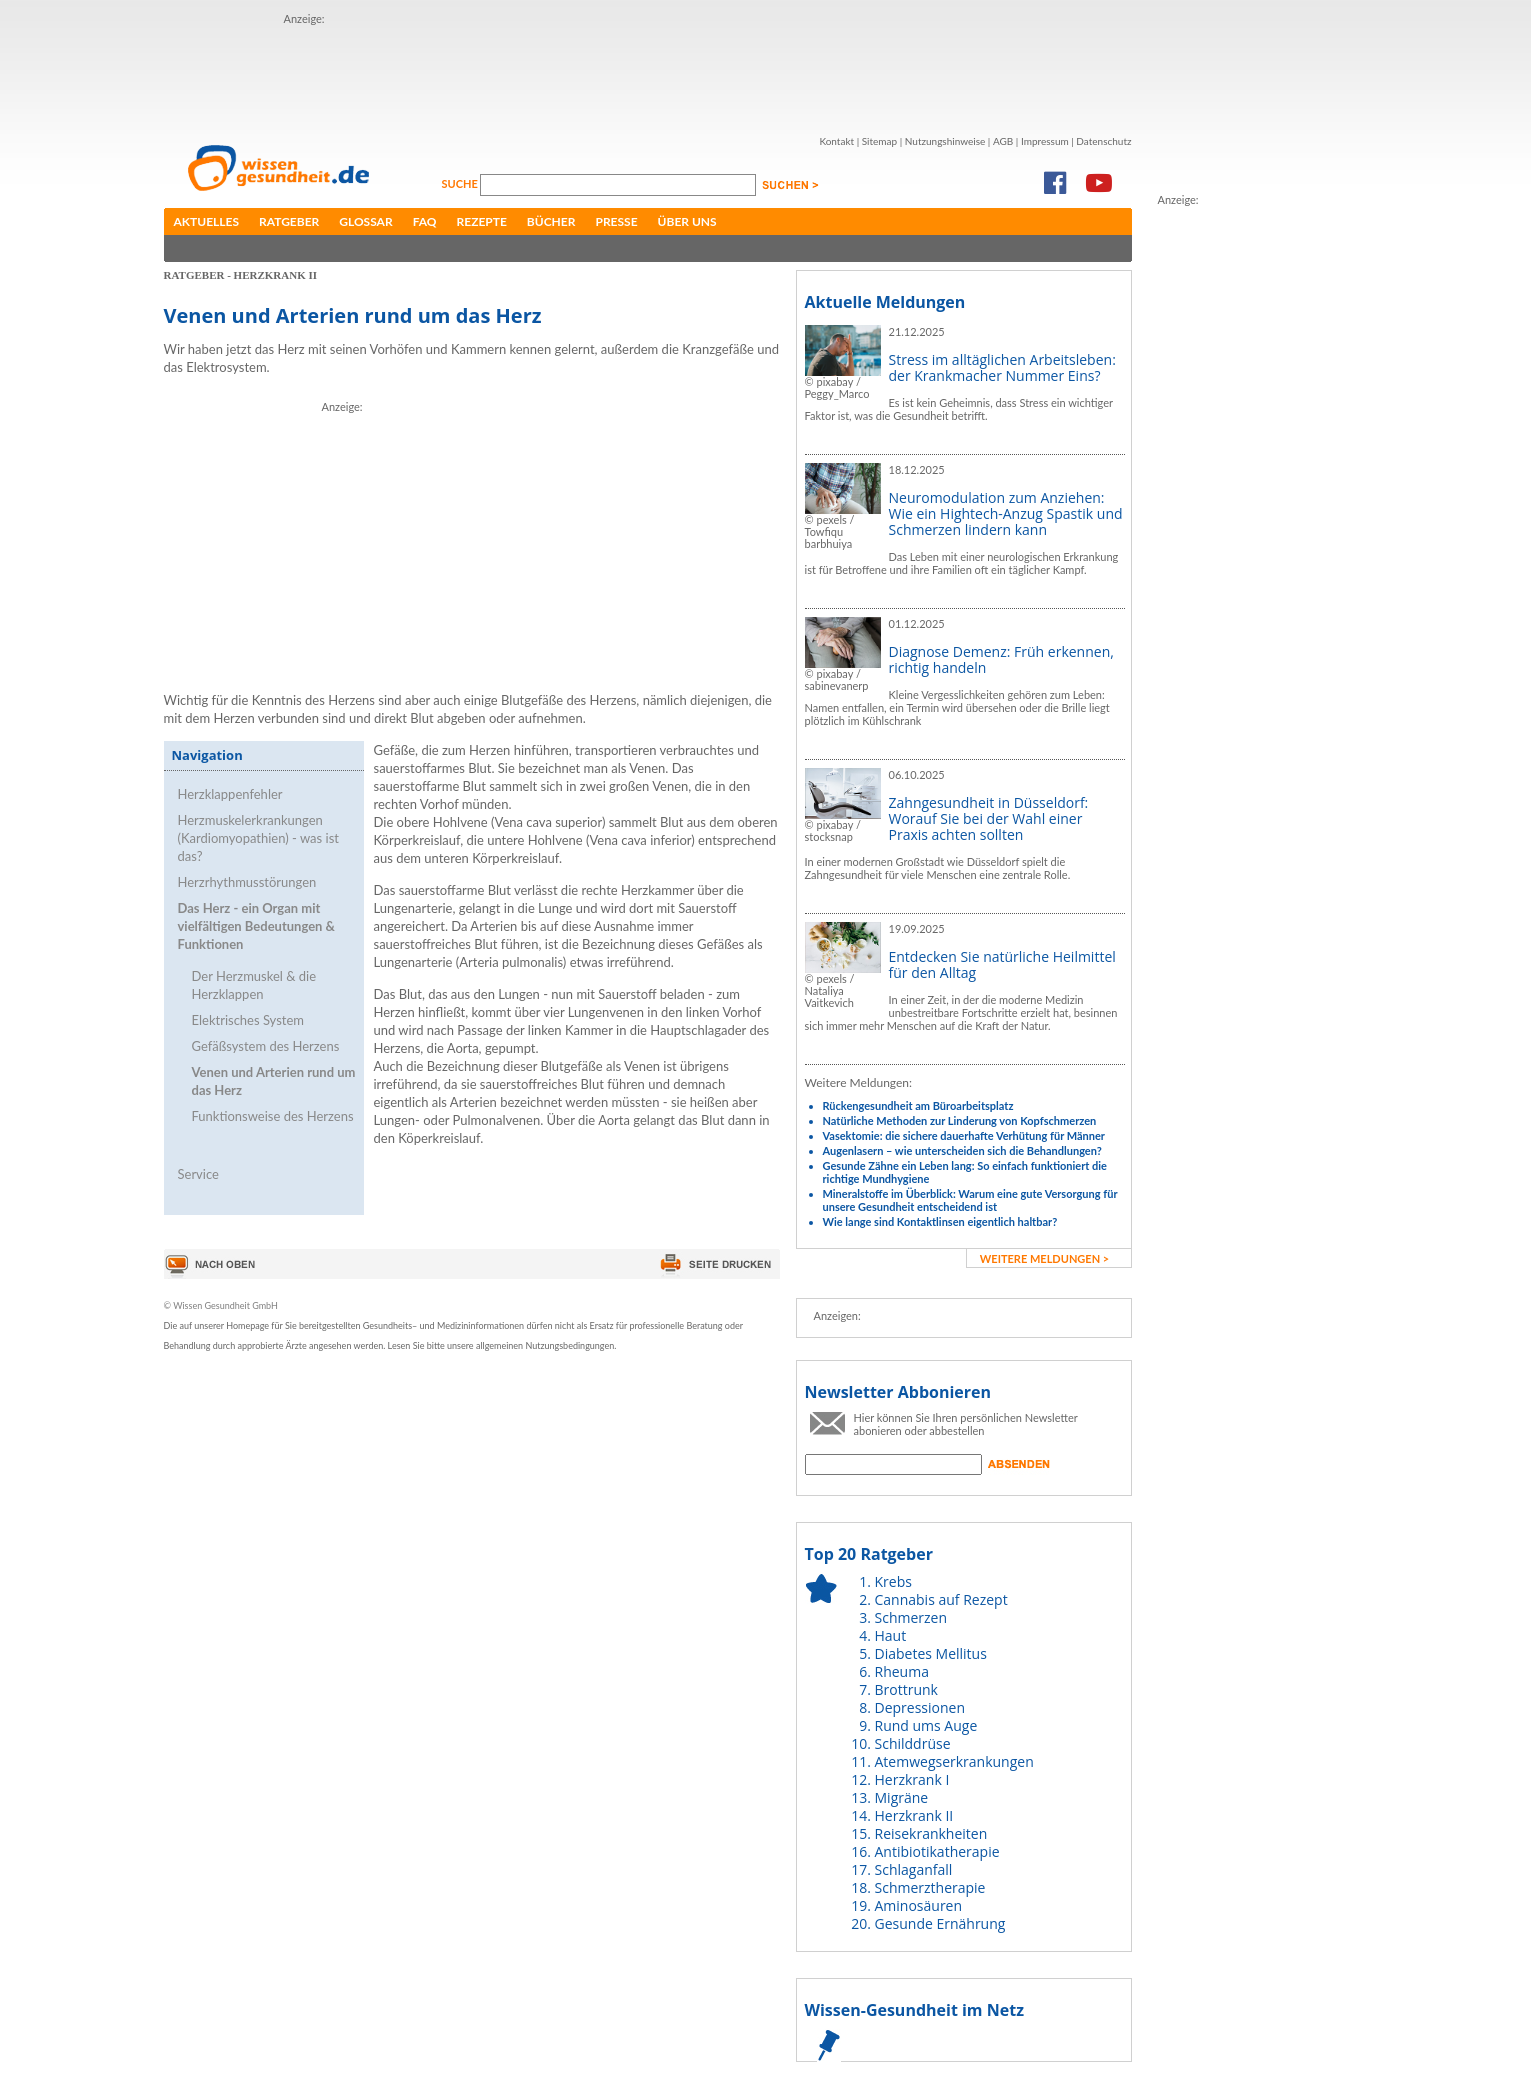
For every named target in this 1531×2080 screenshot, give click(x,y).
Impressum (1045, 141)
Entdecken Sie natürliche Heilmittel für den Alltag (1002, 964)
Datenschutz (1103, 141)
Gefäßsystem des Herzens (266, 1046)
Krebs (893, 1581)
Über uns (687, 221)
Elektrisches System (248, 1020)
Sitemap (879, 141)
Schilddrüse (913, 1743)
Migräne (902, 1797)
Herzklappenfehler (230, 794)
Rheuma (902, 1671)
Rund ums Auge (926, 1725)
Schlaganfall (914, 1869)
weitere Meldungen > (1044, 1258)
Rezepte (482, 221)
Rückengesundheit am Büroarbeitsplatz (918, 1105)
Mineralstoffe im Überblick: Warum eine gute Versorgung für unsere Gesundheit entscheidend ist (970, 1200)
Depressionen (920, 1707)
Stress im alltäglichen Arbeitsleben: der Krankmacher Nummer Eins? (1002, 367)
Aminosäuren (919, 1905)
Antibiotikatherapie (937, 1851)
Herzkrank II (914, 1815)
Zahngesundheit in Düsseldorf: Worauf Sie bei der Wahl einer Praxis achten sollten (989, 818)
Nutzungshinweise (945, 141)
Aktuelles (207, 221)
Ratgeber (289, 221)
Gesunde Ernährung (940, 1923)
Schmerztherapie (930, 1887)
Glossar (365, 221)
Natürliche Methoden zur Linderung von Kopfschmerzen (960, 1120)
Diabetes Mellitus (931, 1653)
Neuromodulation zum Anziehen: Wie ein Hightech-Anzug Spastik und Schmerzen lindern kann (1006, 513)
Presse (616, 221)
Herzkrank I (912, 1779)
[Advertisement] (648, 73)
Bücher (551, 221)
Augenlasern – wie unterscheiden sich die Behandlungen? (962, 1150)
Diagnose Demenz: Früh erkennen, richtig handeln (1001, 659)
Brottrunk (906, 1689)
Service (198, 1174)
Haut (891, 1635)
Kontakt (836, 141)
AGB (1003, 141)
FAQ (425, 221)
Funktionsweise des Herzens (273, 1116)
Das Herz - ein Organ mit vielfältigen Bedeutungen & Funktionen (257, 926)
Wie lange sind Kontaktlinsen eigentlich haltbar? (940, 1221)
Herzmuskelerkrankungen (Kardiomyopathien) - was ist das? (258, 838)
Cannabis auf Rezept (941, 1599)
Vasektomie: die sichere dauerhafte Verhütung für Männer (964, 1135)
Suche (461, 183)
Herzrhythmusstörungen (247, 882)
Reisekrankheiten (931, 1833)
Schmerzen (911, 1617)
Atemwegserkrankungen (954, 1761)
